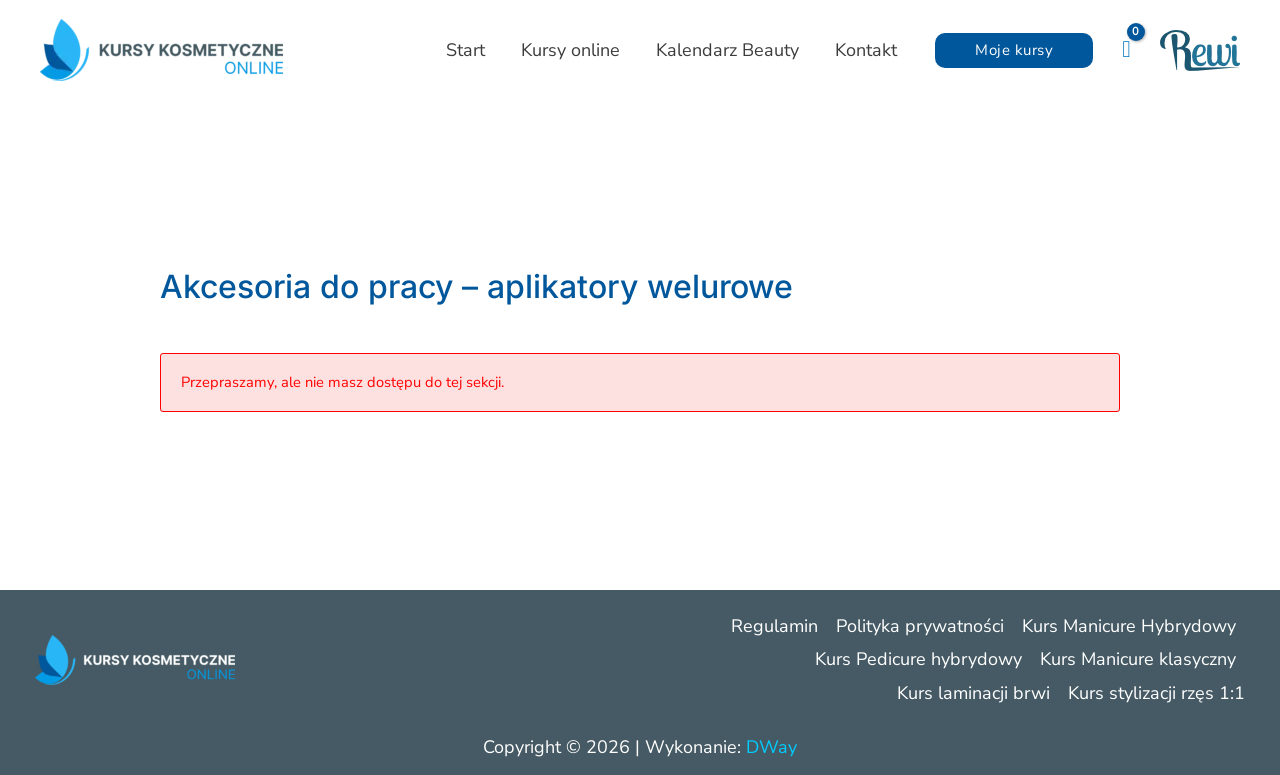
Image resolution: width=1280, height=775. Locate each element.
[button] (1014, 50)
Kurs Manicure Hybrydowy (1129, 626)
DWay (771, 747)
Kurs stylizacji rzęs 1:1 (1156, 693)
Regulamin (774, 626)
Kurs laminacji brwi (973, 693)
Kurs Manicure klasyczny (1138, 659)
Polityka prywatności (920, 626)
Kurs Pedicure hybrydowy (918, 659)
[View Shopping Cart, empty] (1126, 50)
